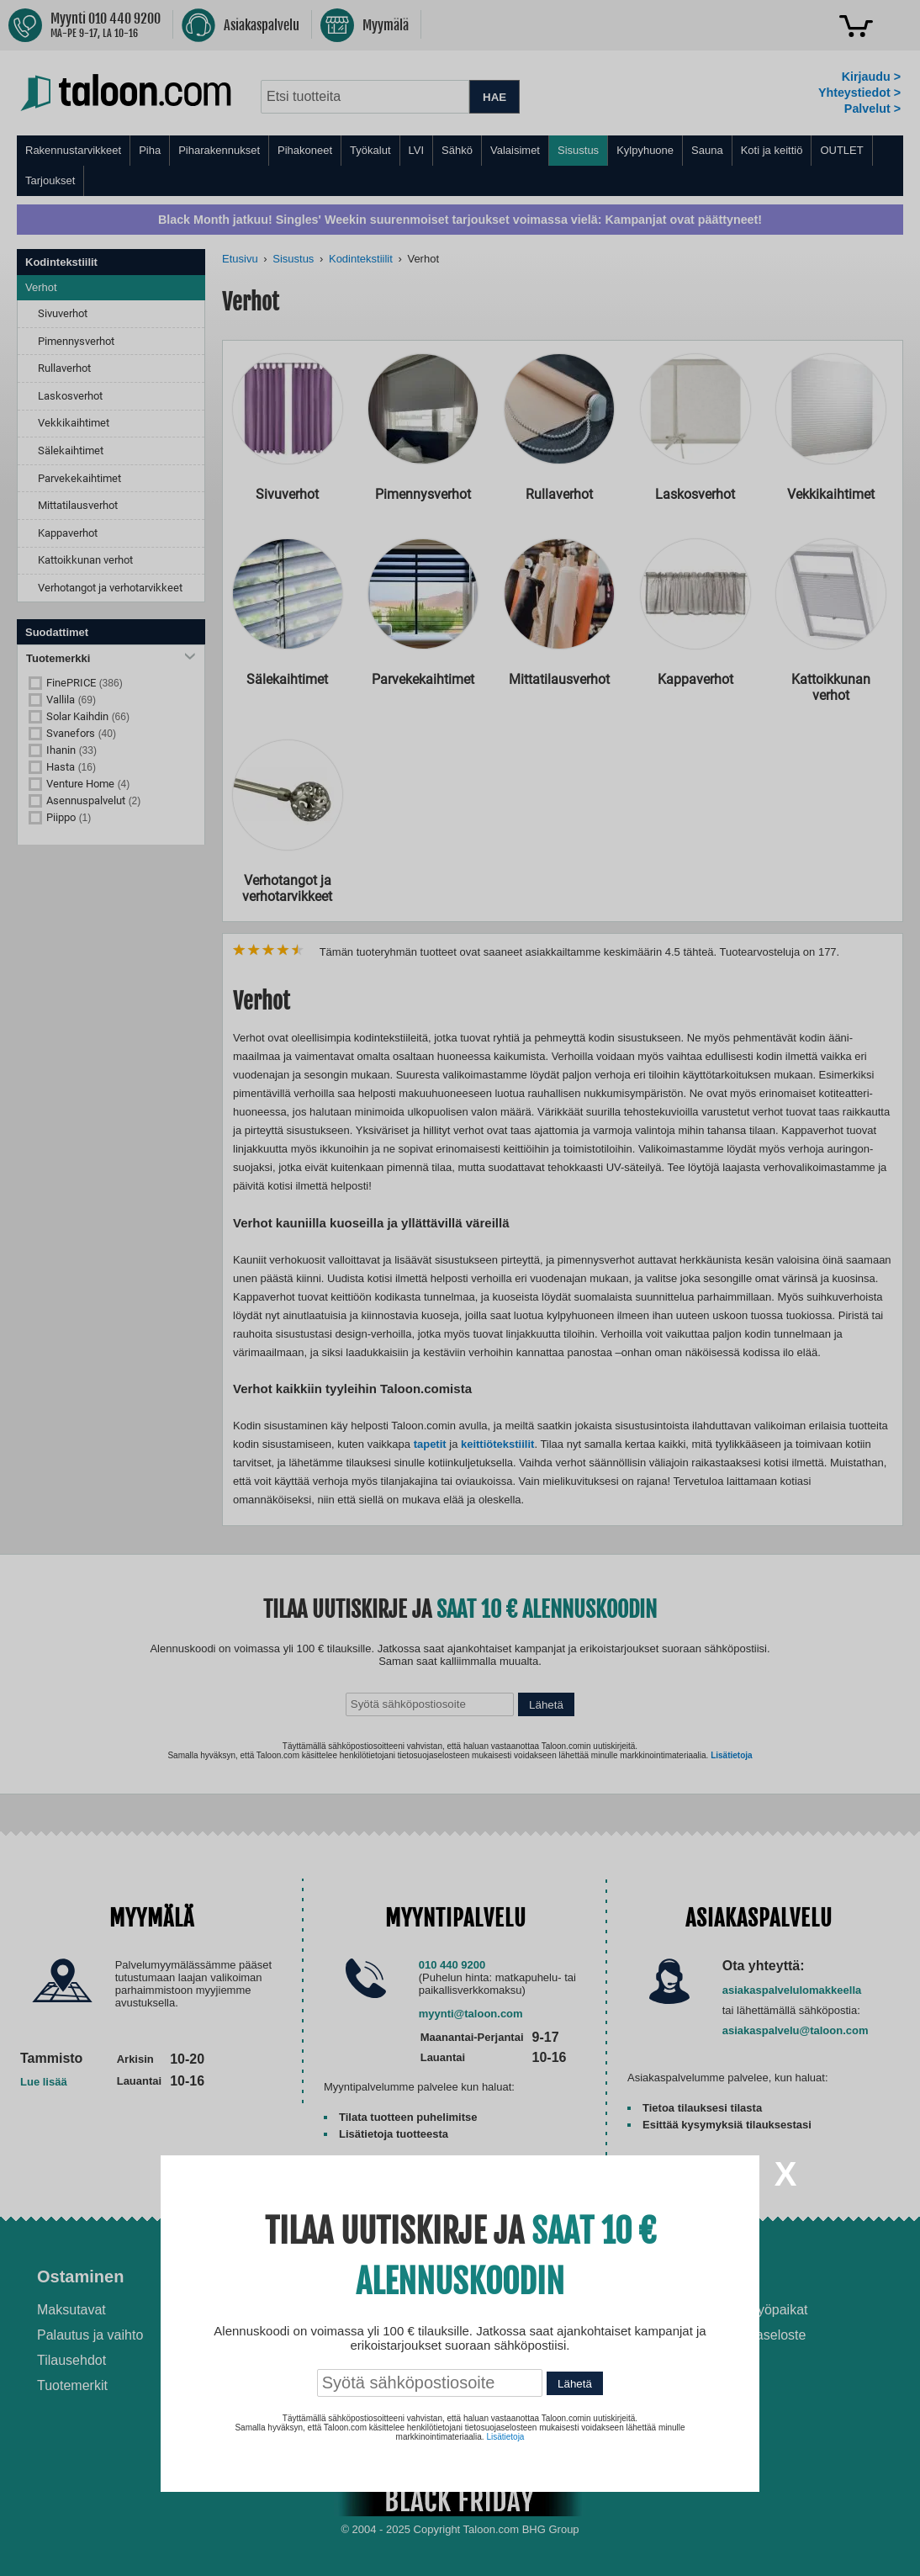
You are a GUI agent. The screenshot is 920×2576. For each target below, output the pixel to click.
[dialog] (460, 1288)
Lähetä (575, 2383)
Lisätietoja (505, 2436)
